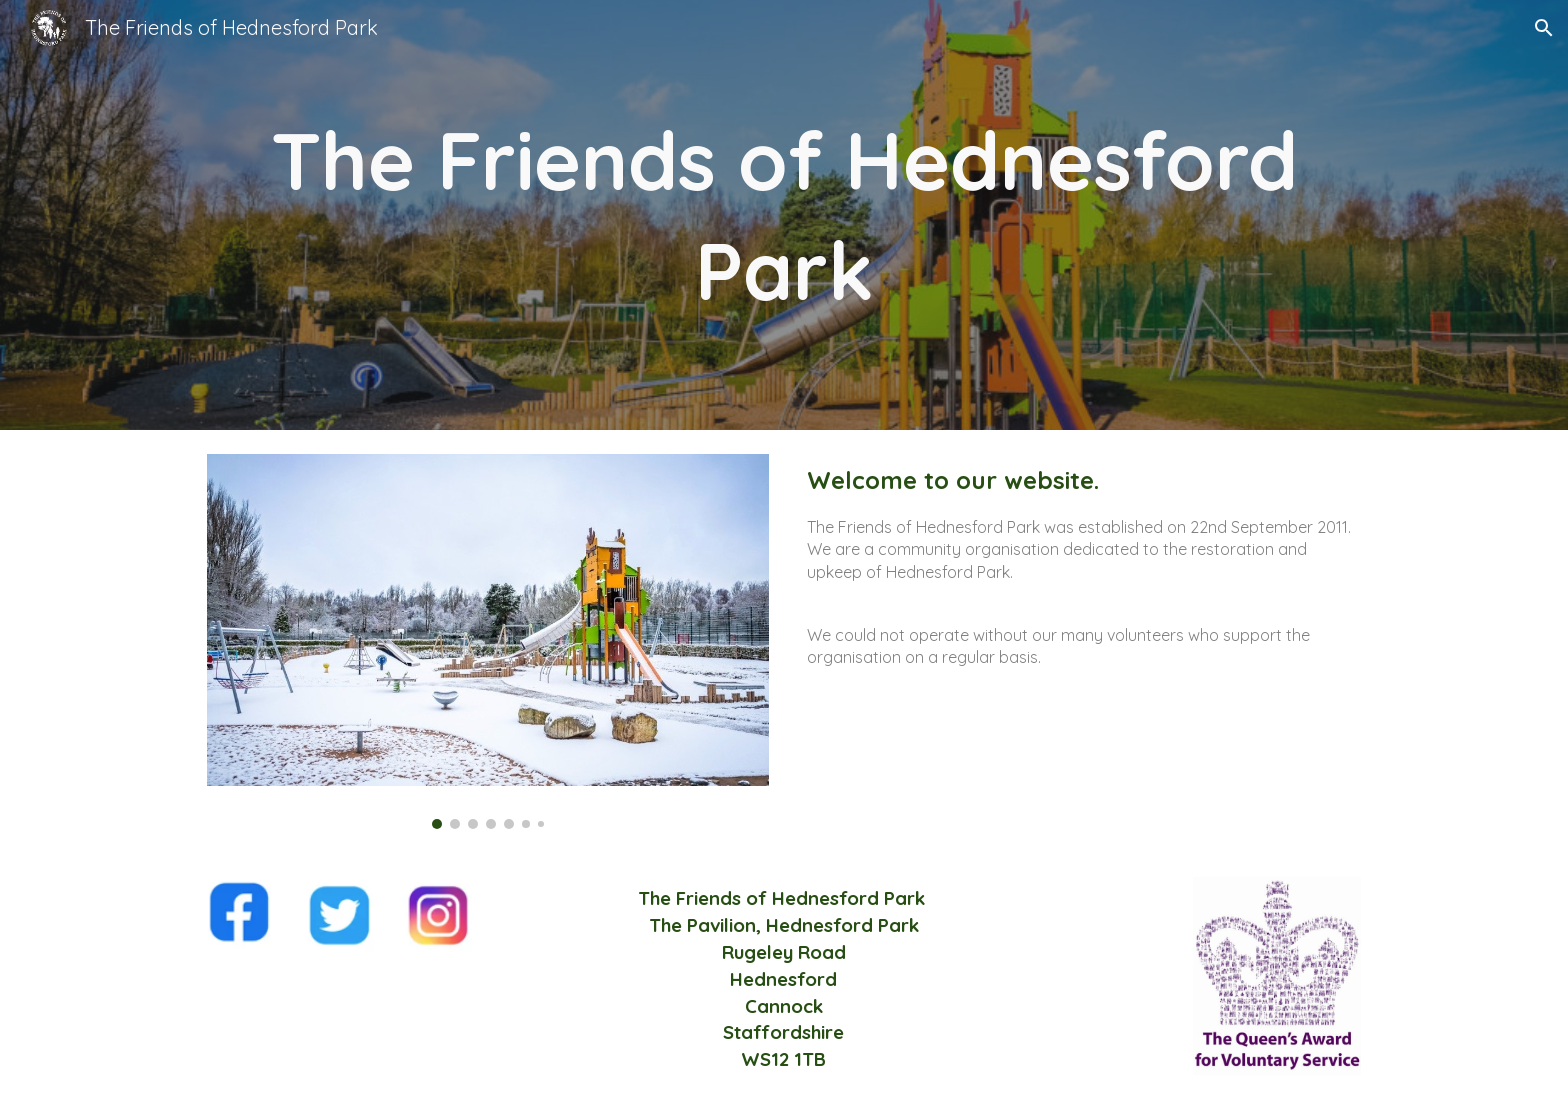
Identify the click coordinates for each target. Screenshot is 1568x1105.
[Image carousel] (488, 641)
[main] (784, 215)
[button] (1544, 28)
